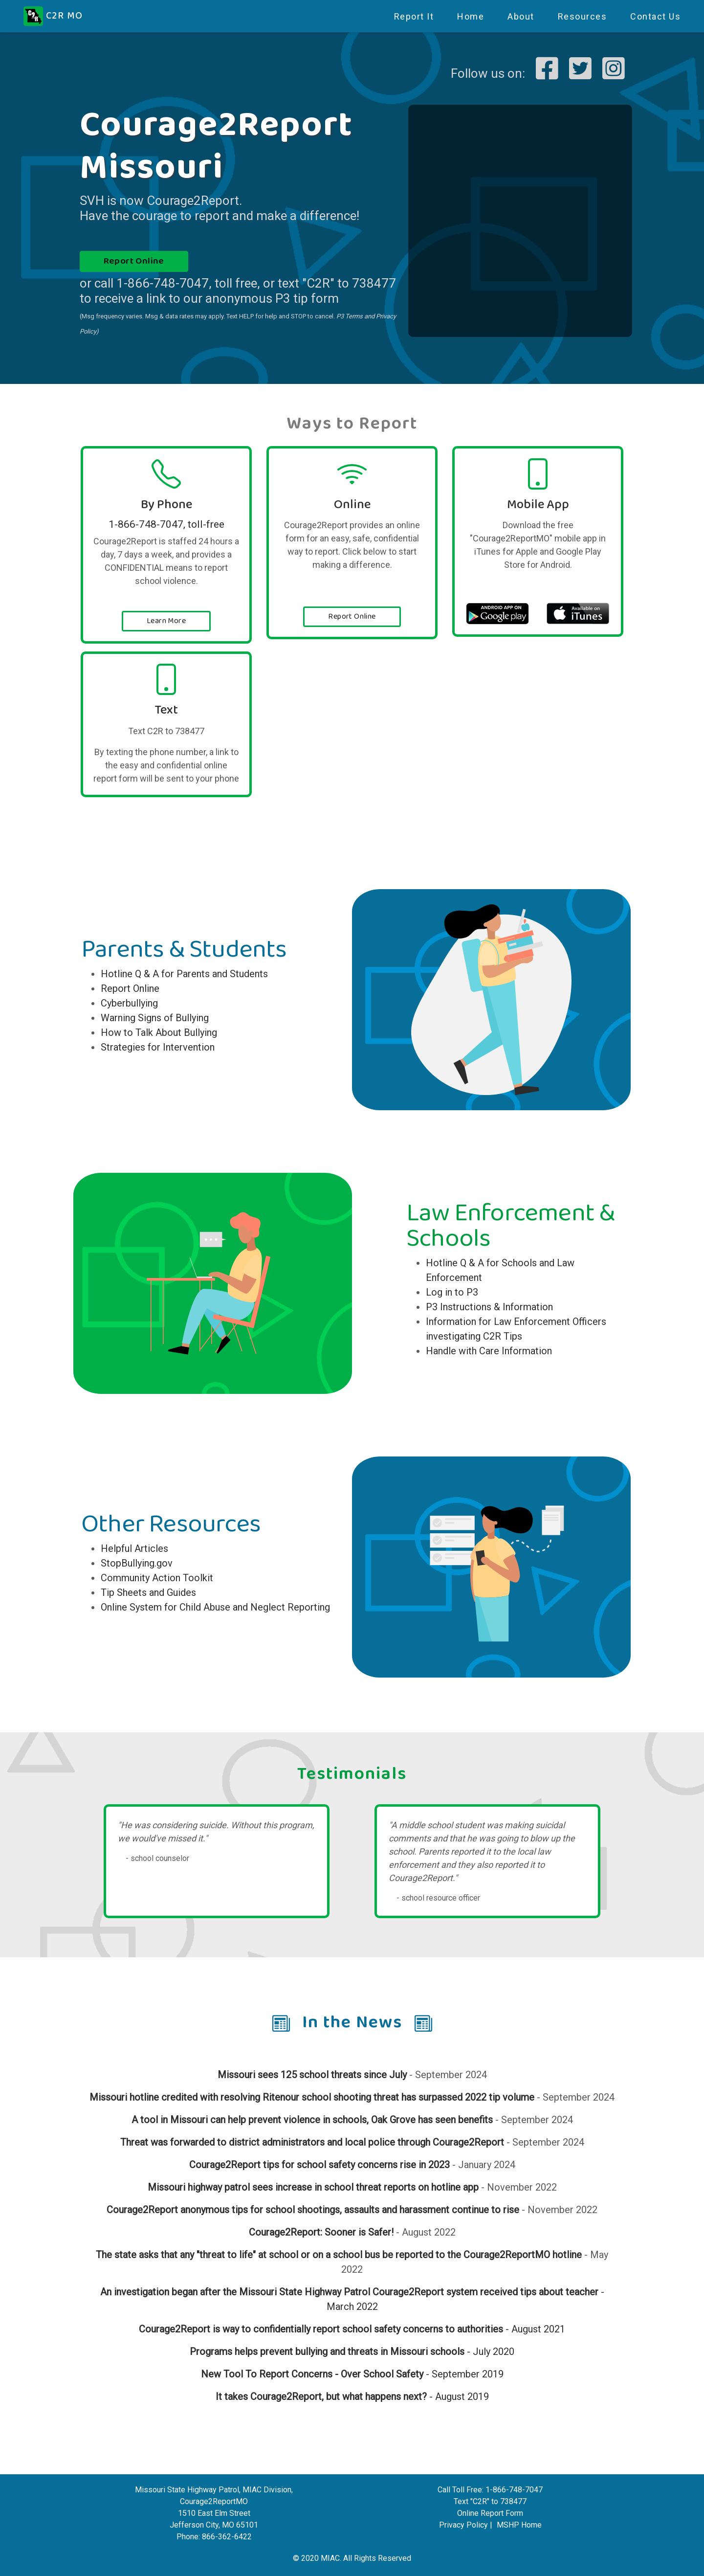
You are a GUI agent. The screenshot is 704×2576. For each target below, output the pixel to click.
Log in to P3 (452, 1292)
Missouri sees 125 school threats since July (312, 2075)
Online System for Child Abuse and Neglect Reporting (215, 1607)
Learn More (166, 621)
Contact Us (655, 16)
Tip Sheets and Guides (148, 1592)
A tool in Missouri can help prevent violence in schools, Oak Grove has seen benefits (312, 2120)
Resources (582, 16)
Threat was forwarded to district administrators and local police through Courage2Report (312, 2142)
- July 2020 (489, 2351)
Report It (414, 16)
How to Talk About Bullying (159, 1032)
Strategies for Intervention (158, 1047)
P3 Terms (349, 316)
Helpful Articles (134, 1548)
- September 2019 (352, 2374)
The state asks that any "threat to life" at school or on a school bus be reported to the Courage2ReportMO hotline (339, 2255)
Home (470, 16)
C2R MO (53, 16)
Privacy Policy (463, 2525)
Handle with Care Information (489, 1351)
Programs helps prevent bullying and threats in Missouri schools (327, 2351)
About (520, 16)
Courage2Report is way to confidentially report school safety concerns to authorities (321, 2329)
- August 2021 (534, 2329)
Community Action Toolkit (157, 1578)
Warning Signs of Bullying (155, 1018)
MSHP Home (519, 2525)
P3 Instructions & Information (489, 1307)
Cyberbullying (129, 1003)
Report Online (134, 261)
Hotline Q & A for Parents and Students (184, 974)
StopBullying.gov (137, 1563)
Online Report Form (490, 2513)
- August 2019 (352, 2396)
